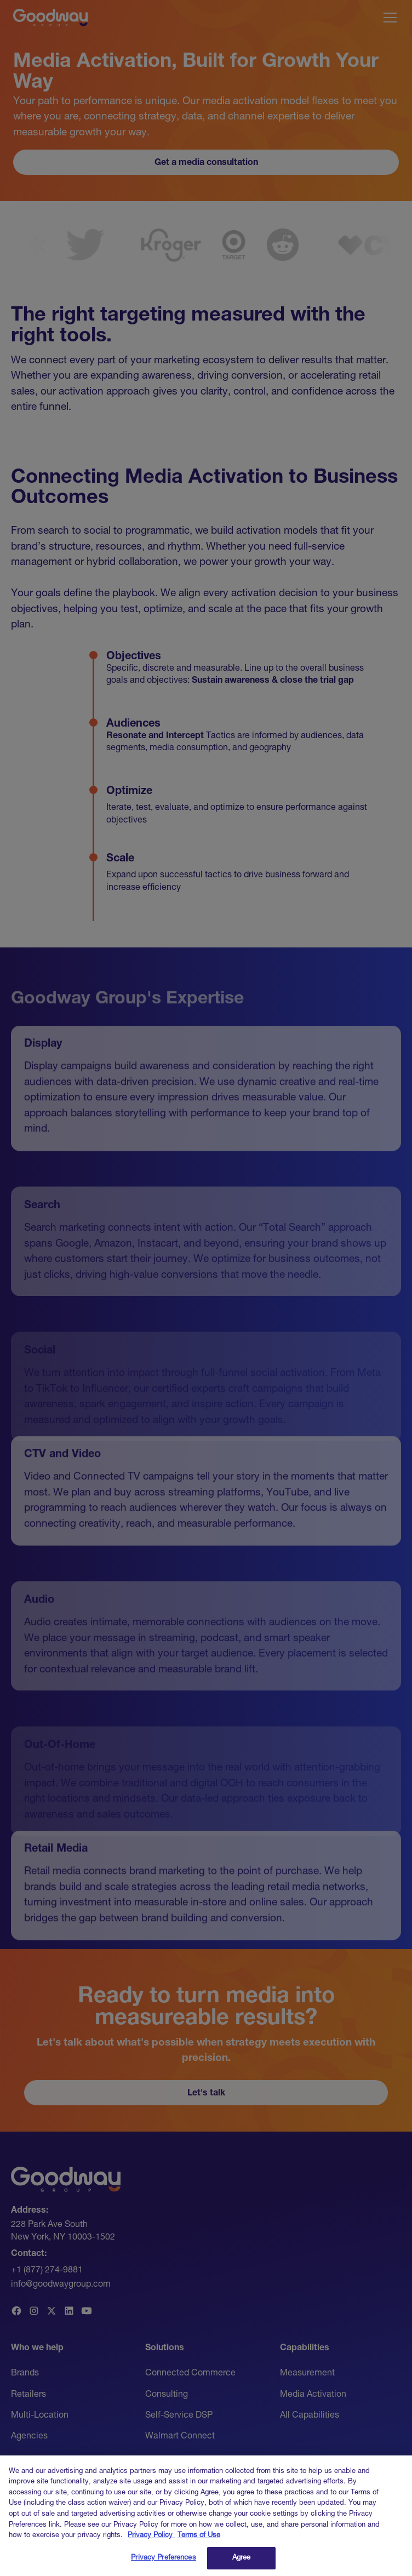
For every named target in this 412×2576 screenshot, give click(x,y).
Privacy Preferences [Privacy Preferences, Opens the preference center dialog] (163, 2564)
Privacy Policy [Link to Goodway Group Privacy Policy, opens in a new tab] (151, 2542)
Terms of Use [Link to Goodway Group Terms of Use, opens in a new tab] (199, 2542)
